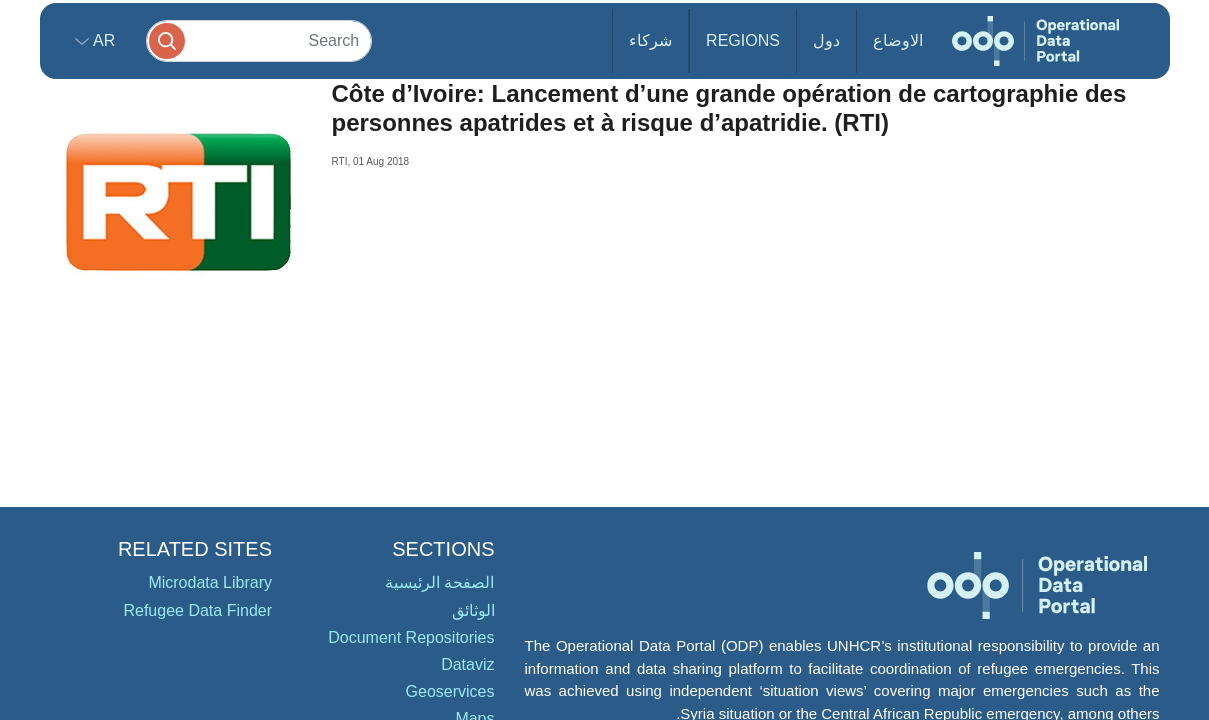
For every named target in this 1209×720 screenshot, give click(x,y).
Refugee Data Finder (197, 610)
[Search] (259, 40)
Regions (743, 40)
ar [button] (102, 40)
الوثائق (473, 610)
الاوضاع (898, 40)
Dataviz (467, 664)
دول (826, 40)
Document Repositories (411, 637)
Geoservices (450, 691)
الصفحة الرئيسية (439, 582)
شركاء (650, 40)
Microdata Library (210, 582)
